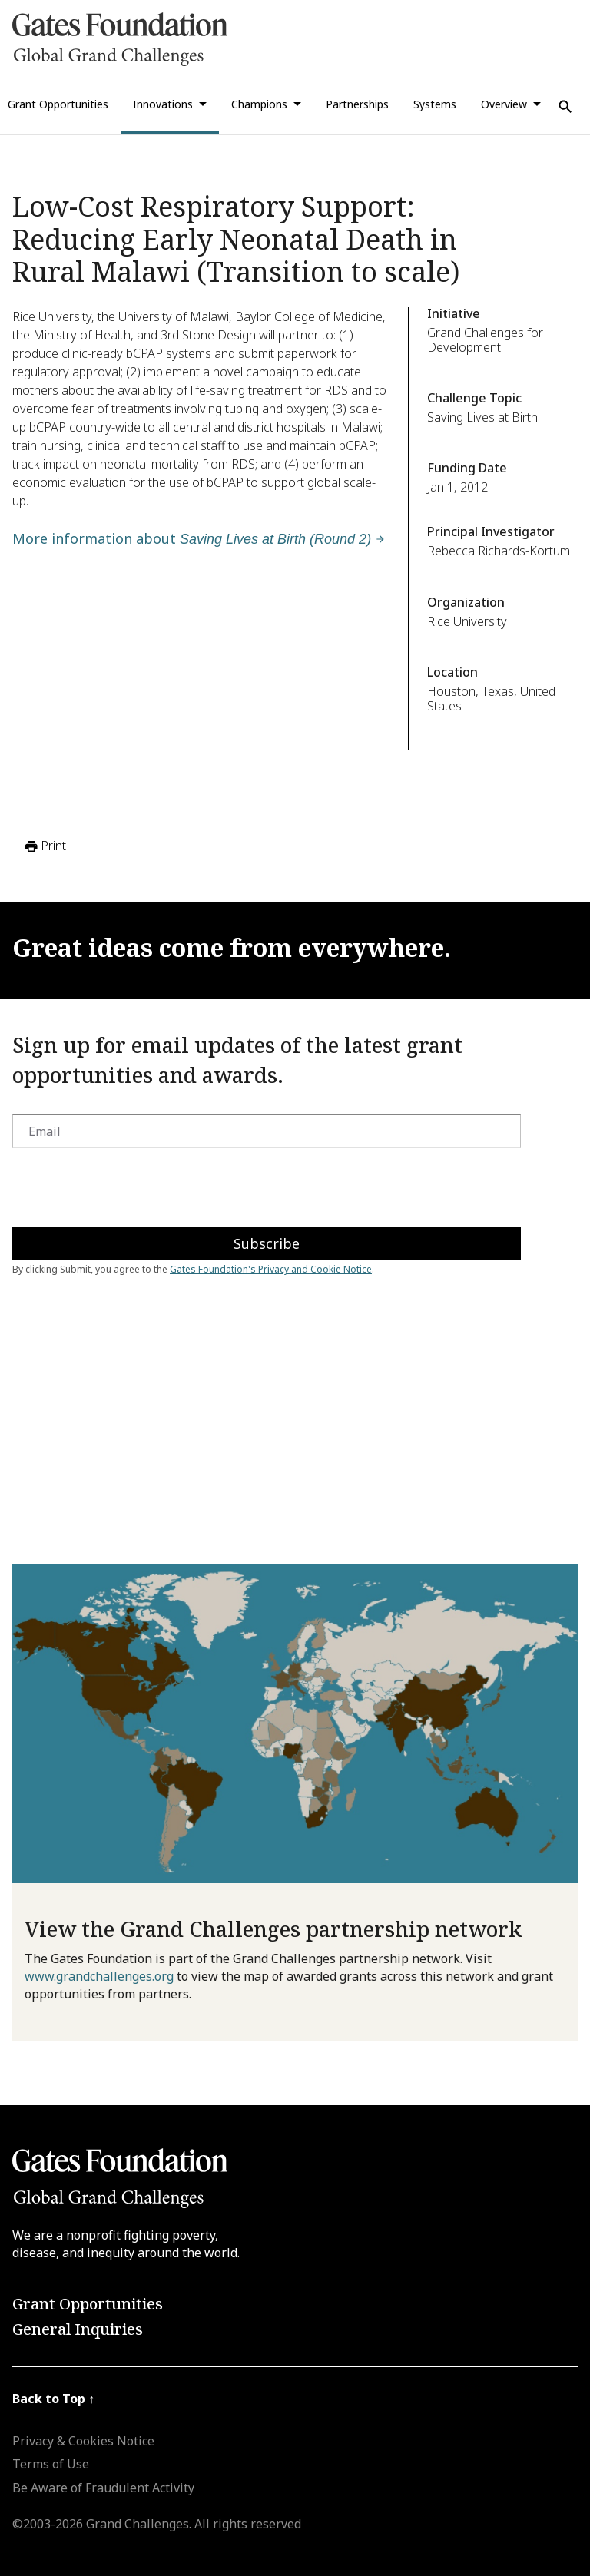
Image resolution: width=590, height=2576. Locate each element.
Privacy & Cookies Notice (83, 2440)
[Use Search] (565, 106)
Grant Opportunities (87, 2303)
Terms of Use (50, 2463)
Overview (504, 104)
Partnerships (357, 104)
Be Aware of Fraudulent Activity (103, 2487)
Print (44, 846)
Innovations (163, 104)
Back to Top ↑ (53, 2398)
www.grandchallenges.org (99, 1976)
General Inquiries (77, 2329)
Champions (259, 104)
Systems (434, 104)
